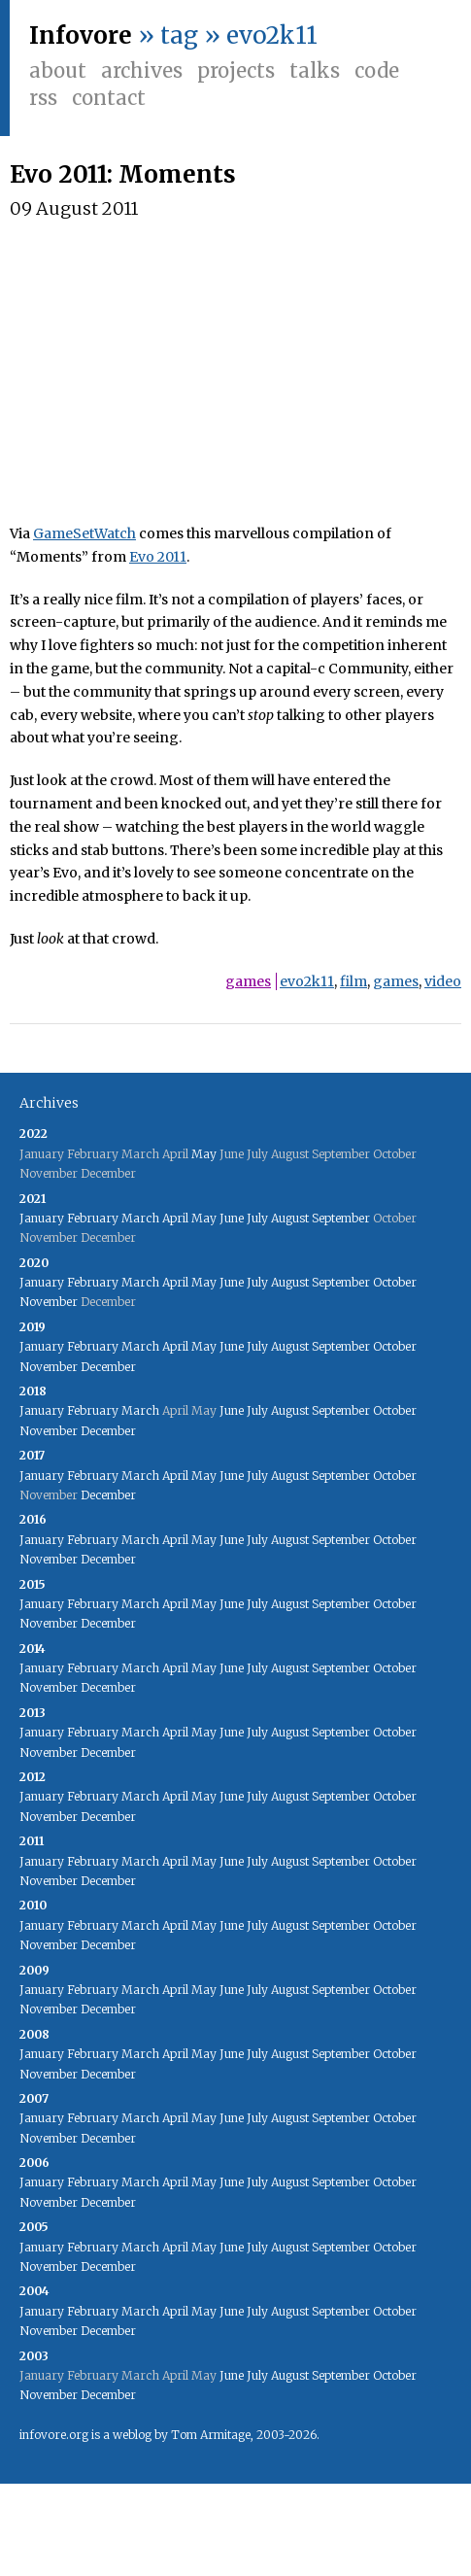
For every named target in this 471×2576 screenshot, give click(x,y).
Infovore (80, 35)
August (290, 1218)
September (341, 1218)
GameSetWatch (84, 533)
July (257, 1218)
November (48, 1301)
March (140, 1218)
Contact (109, 98)
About (57, 70)
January (41, 1218)
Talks (314, 70)
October (395, 1282)
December (108, 1366)
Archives (142, 70)
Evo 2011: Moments (123, 174)
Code (376, 70)
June (231, 1218)
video (442, 981)
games (248, 981)
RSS (43, 98)
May (204, 1154)
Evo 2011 (157, 557)
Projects (236, 70)
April (175, 1218)
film (353, 981)
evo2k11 (307, 981)
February (92, 1218)
